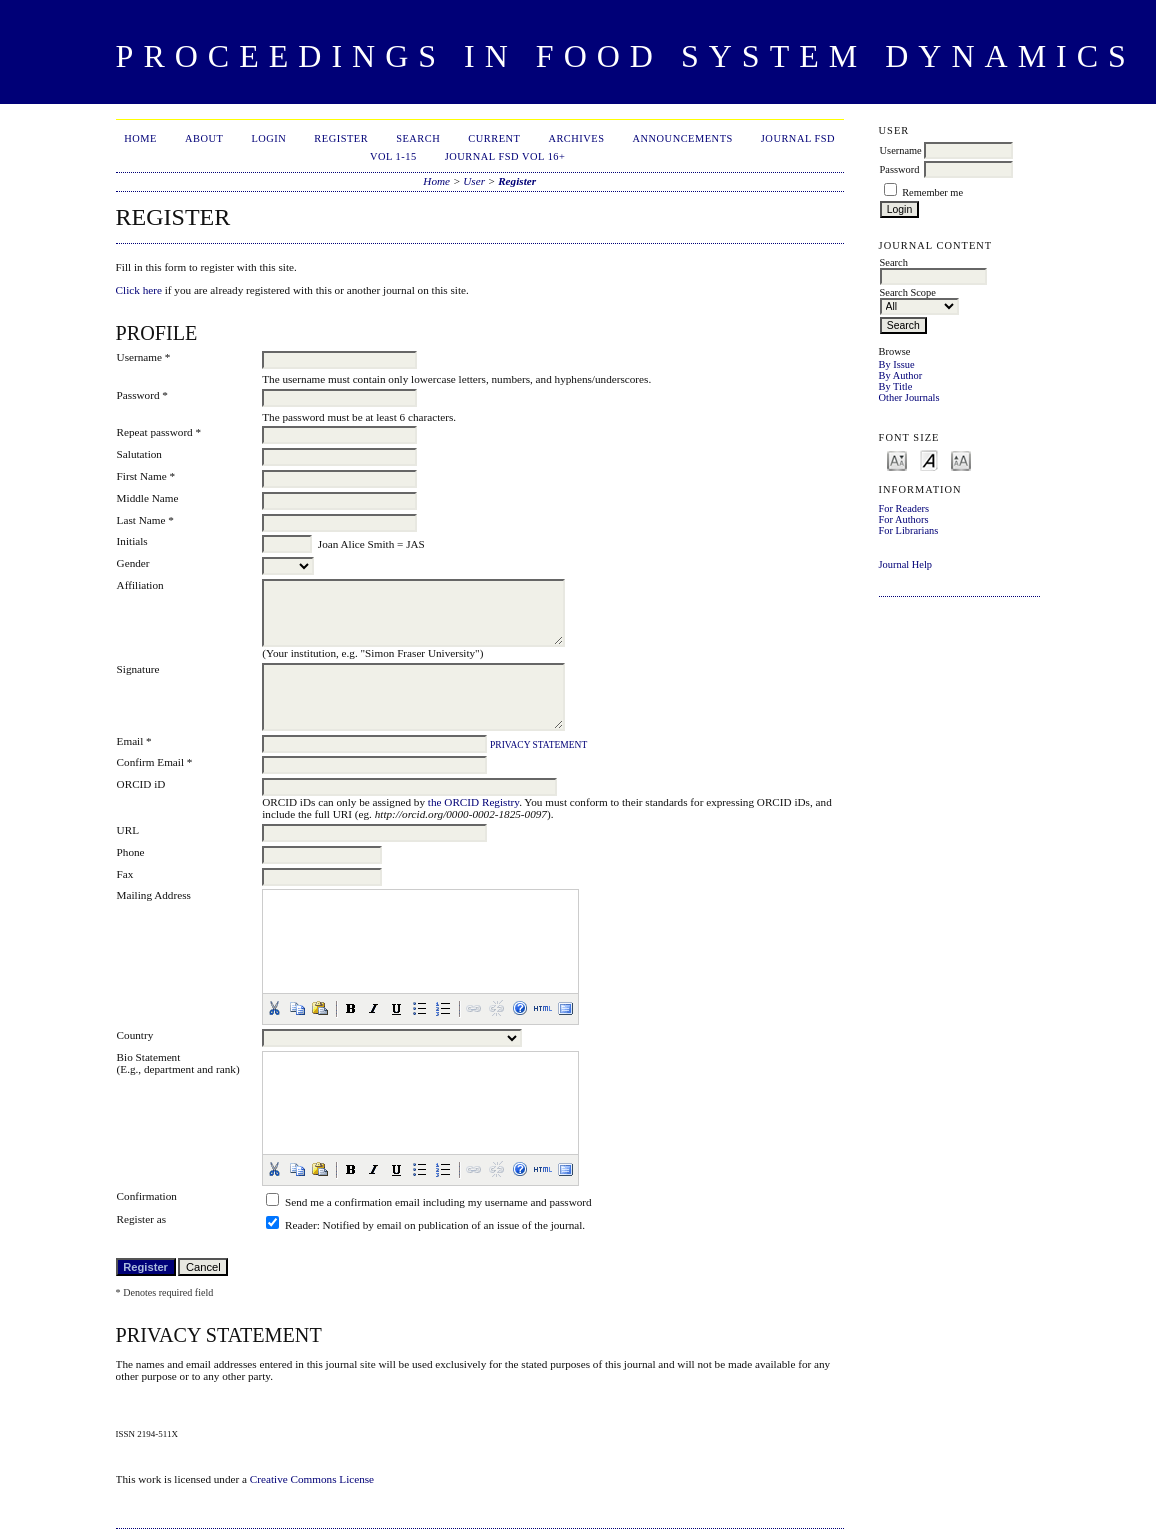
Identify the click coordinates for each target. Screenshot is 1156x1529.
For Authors (904, 519)
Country (135, 1035)
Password (900, 169)
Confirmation (147, 1196)
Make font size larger (961, 459)
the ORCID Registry (473, 802)
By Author (901, 375)
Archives (576, 138)
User (474, 181)
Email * (134, 741)
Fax (125, 874)
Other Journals (909, 397)
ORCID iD (141, 784)
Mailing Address (154, 895)
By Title (896, 386)
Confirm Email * (155, 762)
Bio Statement (149, 1057)
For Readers (904, 508)
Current (494, 138)
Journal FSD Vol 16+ (505, 156)
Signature (138, 669)
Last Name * (145, 520)
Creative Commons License (312, 1479)
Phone (131, 852)
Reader (301, 1225)
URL (128, 830)
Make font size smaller (897, 459)
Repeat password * (159, 432)
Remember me (932, 192)
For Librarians (909, 530)
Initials (132, 541)
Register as (141, 1219)
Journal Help (905, 564)
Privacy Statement (538, 745)
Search (418, 138)
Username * (144, 357)
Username (901, 150)
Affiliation (140, 585)
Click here (139, 290)
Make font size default (929, 459)
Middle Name (148, 498)
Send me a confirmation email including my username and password (438, 1202)
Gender (133, 563)
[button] (274, 1008)
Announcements (683, 138)
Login (268, 138)
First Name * (146, 476)
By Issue (897, 364)
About (204, 138)
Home (140, 138)
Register (341, 138)
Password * (142, 395)
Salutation (139, 454)
